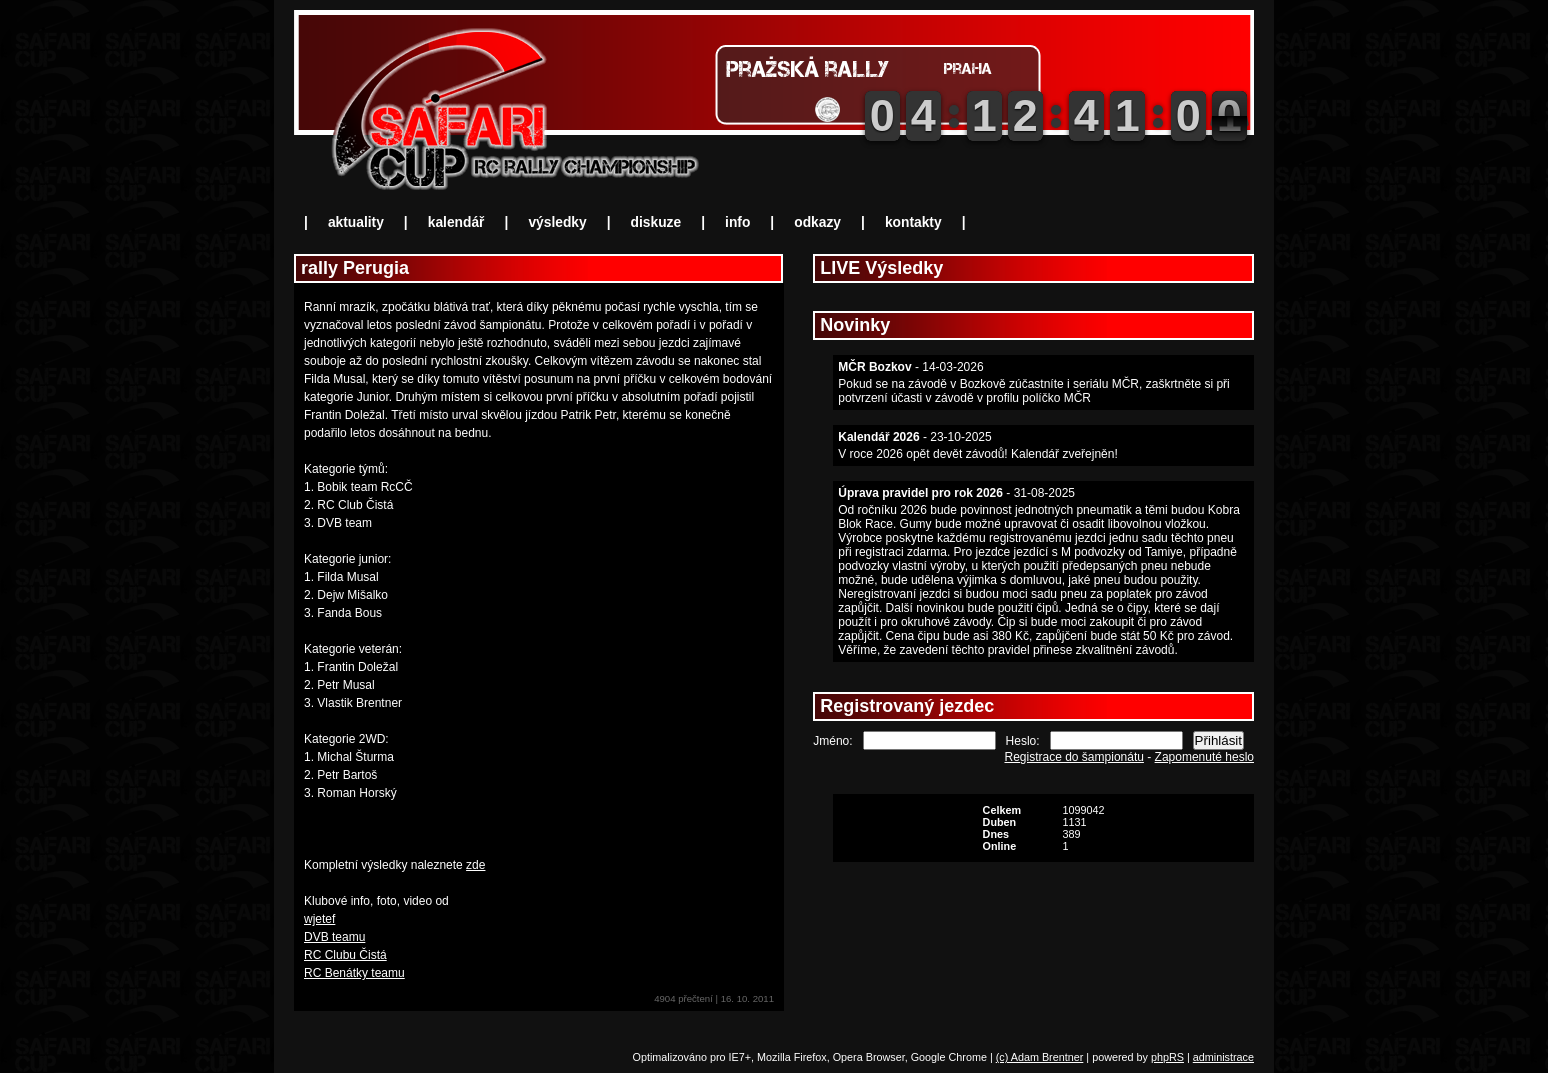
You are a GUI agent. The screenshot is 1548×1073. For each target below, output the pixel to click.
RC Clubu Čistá (345, 955)
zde (475, 865)
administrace (1223, 1057)
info (737, 222)
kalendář (456, 222)
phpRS (1167, 1057)
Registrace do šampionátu (1074, 757)
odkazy (817, 222)
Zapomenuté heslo (1204, 757)
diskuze (656, 222)
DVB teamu (334, 937)
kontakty (913, 222)
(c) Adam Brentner (1040, 1057)
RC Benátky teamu (354, 973)
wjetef (319, 919)
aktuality (356, 222)
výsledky (557, 222)
